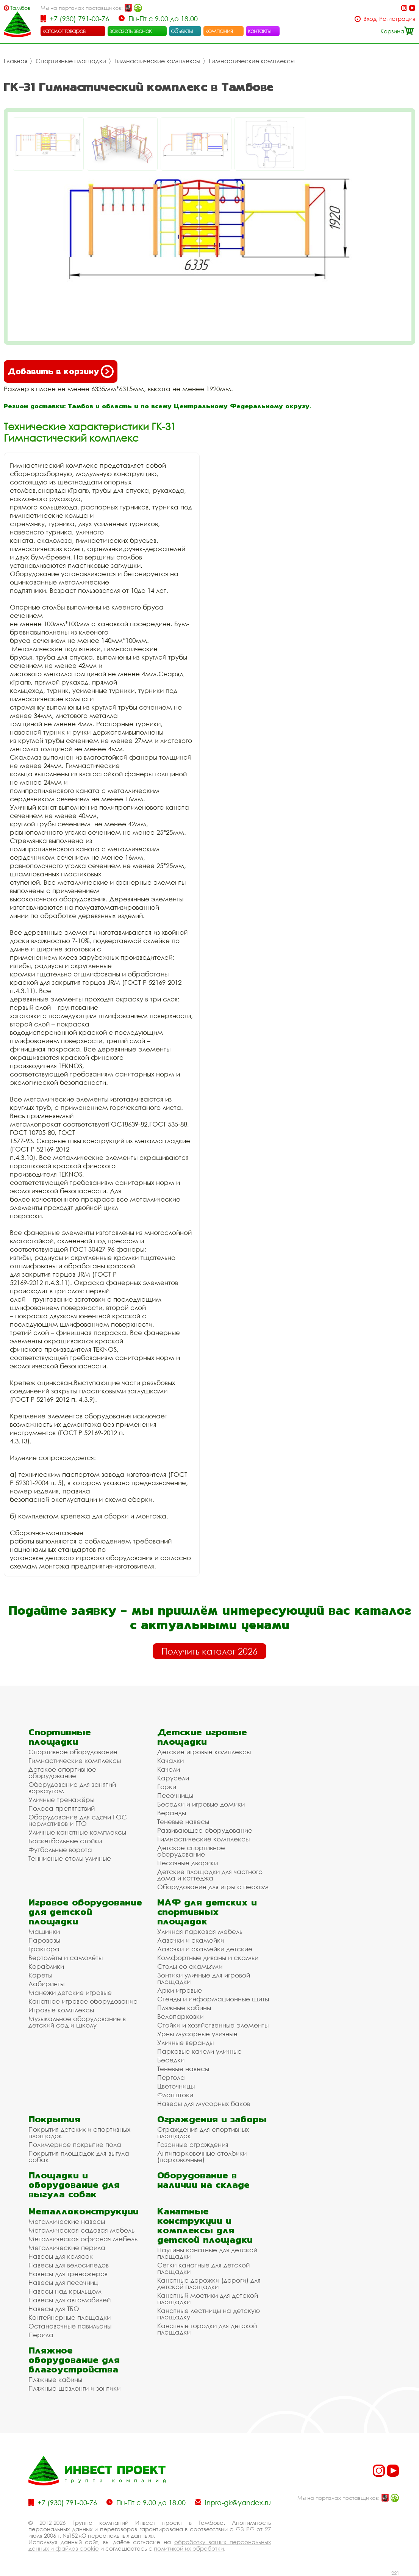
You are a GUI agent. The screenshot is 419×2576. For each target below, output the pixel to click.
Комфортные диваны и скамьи (207, 1957)
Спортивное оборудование (72, 1752)
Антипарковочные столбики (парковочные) (202, 2156)
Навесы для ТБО (53, 2308)
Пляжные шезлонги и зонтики (74, 2388)
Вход (370, 19)
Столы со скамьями (189, 1966)
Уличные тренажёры (61, 1799)
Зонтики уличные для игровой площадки (203, 1978)
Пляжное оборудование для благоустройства (74, 2360)
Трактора (43, 1949)
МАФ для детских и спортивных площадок (207, 1912)
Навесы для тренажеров (68, 2273)
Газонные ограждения (192, 2144)
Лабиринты (46, 1984)
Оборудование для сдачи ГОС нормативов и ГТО (77, 1820)
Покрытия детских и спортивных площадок (79, 2132)
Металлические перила (66, 2247)
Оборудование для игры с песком (213, 1886)
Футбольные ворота (60, 1849)
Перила (40, 2335)
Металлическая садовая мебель (81, 2230)
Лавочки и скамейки (190, 1940)
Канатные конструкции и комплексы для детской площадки (205, 2225)
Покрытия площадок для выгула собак (78, 2156)
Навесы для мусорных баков (203, 2103)
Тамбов (20, 8)
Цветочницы (176, 2086)
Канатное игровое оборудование (83, 2001)
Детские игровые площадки (202, 1736)
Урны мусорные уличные (197, 2034)
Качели (168, 1769)
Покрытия (54, 2119)
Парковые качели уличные (199, 2051)
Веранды (171, 1813)
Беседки (170, 2060)
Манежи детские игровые (70, 1992)
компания (219, 30)
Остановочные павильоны (69, 2326)
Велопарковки (180, 2016)
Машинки (44, 1931)
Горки (166, 1786)
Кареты (40, 1975)
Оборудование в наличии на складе (203, 2179)
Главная (15, 61)
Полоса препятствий (61, 1808)
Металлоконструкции (83, 2211)
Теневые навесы (183, 1821)
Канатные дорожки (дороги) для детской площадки (209, 2283)
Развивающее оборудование (204, 1830)
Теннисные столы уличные (69, 1858)
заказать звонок (130, 30)
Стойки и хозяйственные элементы (213, 2025)
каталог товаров (64, 30)
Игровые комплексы (61, 2010)
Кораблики (46, 1966)
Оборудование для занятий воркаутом (72, 1787)
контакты (260, 30)
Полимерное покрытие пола (74, 2144)
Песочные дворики (187, 1863)
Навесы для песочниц (63, 2282)
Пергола (171, 2077)
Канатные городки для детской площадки (207, 2328)
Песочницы (175, 1795)
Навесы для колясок (60, 2256)
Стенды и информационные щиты (213, 1999)
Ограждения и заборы (212, 2119)
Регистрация (397, 19)
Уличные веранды (185, 2042)
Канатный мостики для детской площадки (207, 2298)
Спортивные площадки (71, 61)
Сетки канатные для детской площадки (203, 2268)
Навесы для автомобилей (69, 2300)
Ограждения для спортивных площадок (203, 2132)
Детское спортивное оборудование (62, 1772)
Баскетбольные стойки (65, 1841)
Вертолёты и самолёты (65, 1957)
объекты (182, 30)
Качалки (170, 1760)
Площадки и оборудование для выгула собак (74, 2184)
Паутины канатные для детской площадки (207, 2253)
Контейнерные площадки (69, 2317)
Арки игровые (179, 1990)
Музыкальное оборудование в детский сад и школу (77, 2021)
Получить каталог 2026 (209, 1651)
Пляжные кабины (184, 2007)
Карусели (173, 1778)
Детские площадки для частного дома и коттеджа (210, 1874)
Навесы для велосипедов (68, 2265)
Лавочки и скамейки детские (204, 1949)
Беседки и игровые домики (201, 1804)
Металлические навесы (66, 2221)
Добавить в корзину (61, 371)
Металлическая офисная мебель (83, 2239)
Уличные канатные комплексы (77, 1832)
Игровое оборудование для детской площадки (85, 1912)
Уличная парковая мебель (199, 1931)
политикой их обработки (189, 2548)
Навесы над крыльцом (65, 2291)
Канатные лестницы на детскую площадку (208, 2313)
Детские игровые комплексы (204, 1752)
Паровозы (44, 1940)
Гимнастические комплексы (157, 61)
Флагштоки (175, 2095)
